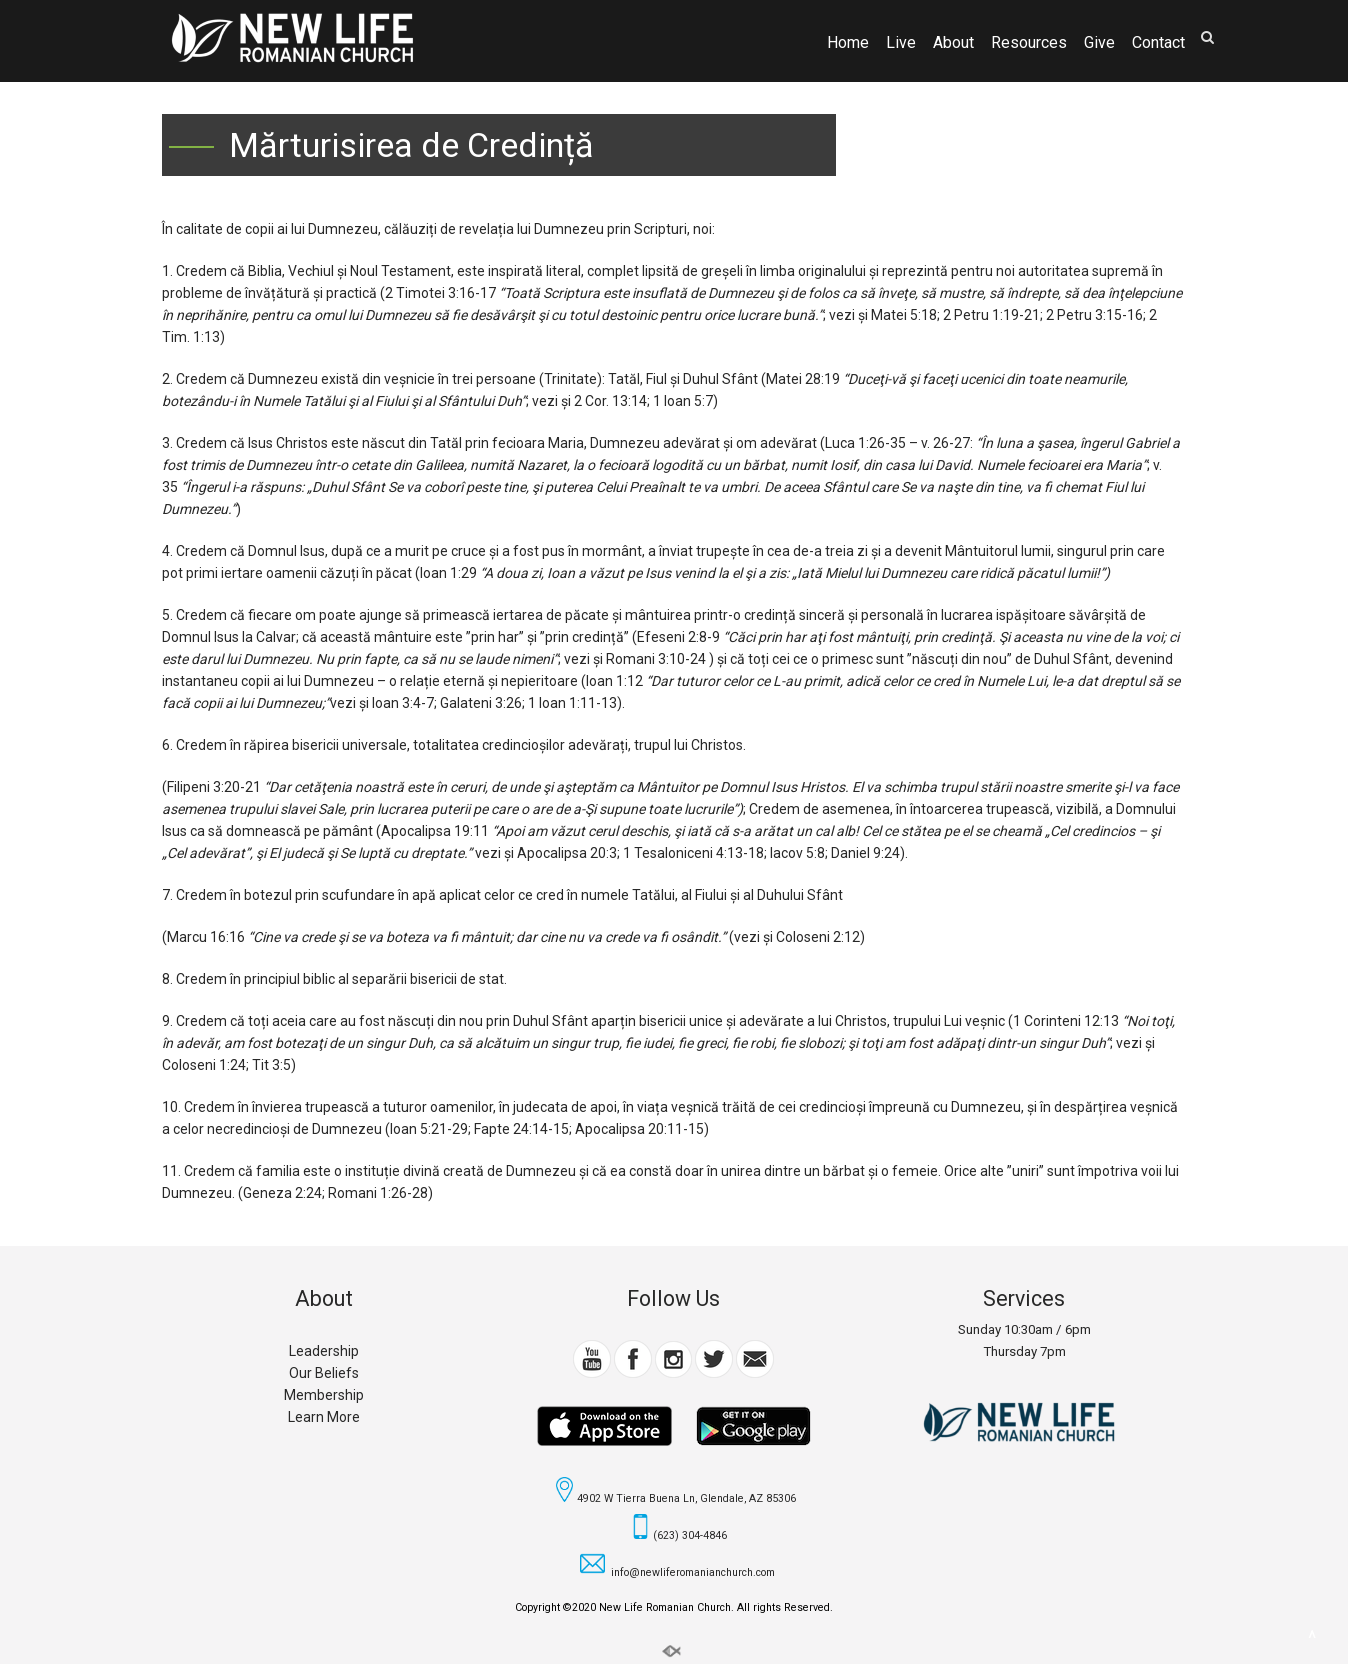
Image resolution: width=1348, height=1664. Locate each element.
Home (848, 43)
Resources (1029, 43)
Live (901, 43)
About (953, 43)
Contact (1158, 43)
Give (1099, 43)
